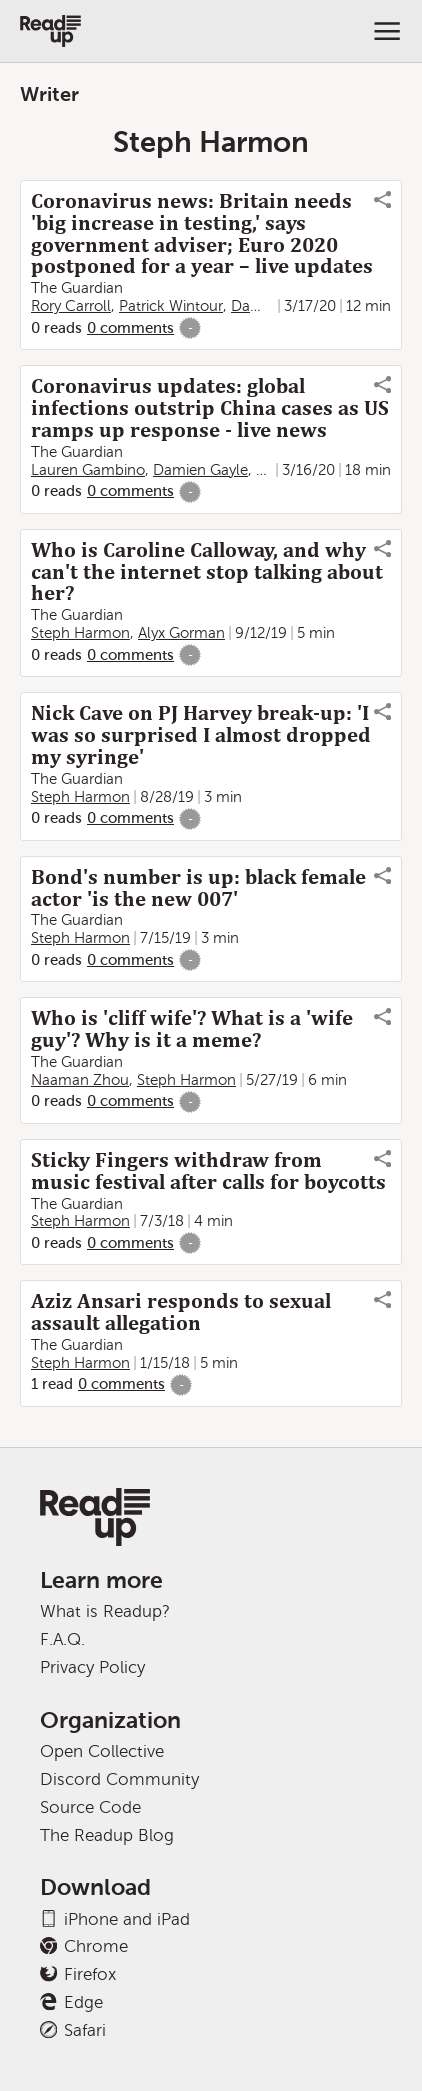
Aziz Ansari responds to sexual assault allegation (181, 1312)
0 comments (130, 328)
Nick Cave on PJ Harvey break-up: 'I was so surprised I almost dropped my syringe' (201, 735)
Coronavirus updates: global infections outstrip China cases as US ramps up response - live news (210, 408)
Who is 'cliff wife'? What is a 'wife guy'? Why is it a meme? (192, 1029)
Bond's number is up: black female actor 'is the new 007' (198, 888)
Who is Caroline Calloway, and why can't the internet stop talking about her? (207, 572)
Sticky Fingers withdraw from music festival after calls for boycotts (208, 1171)
